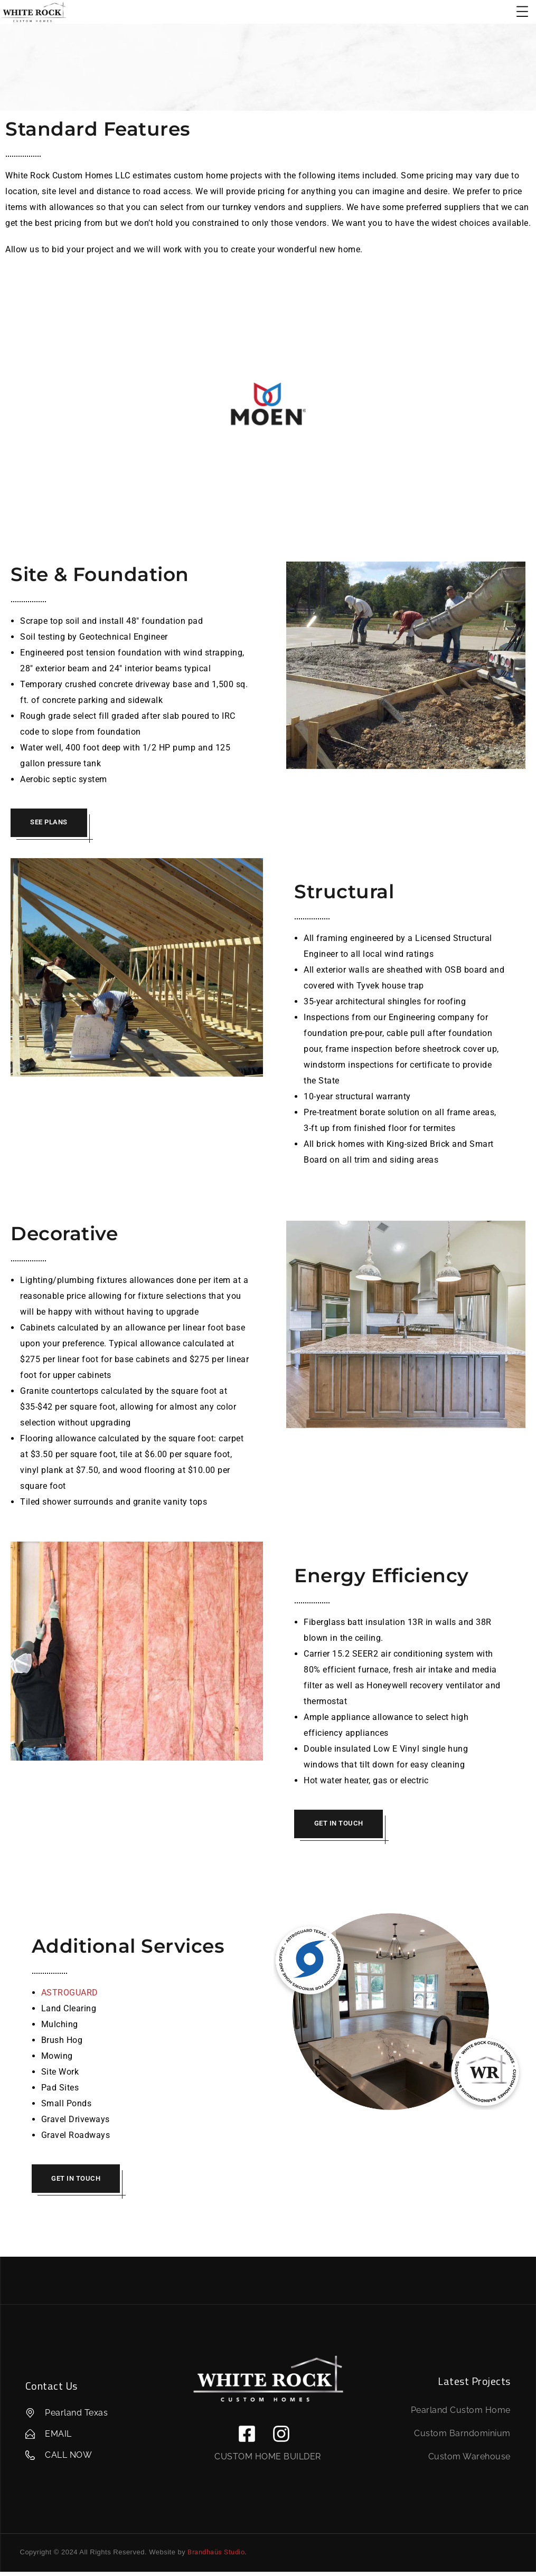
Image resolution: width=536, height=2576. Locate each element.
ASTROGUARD (69, 1995)
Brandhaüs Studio (216, 2557)
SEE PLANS (51, 823)
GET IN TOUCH (340, 1825)
